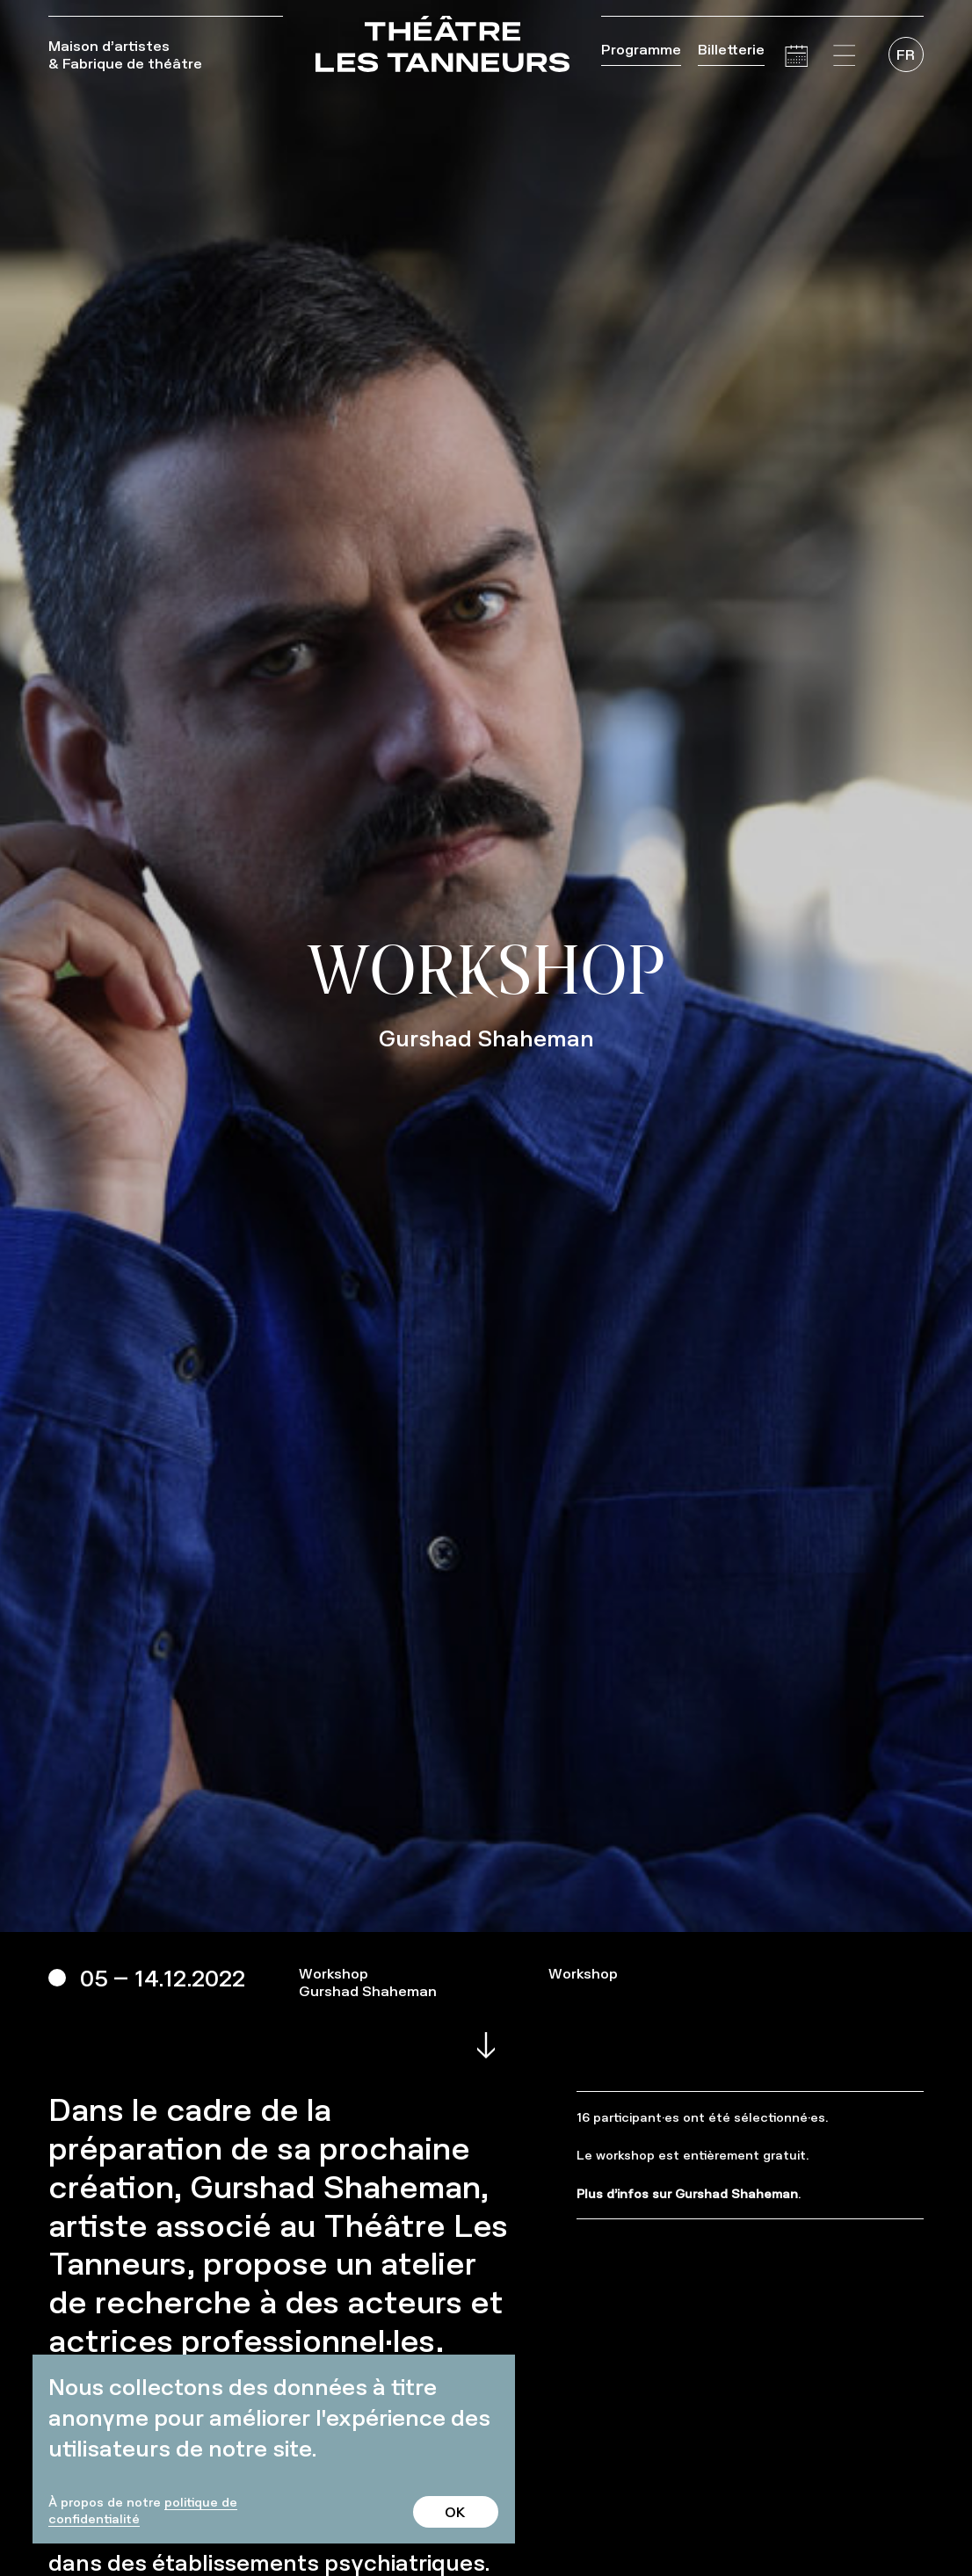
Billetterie (731, 49)
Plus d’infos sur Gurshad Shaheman (687, 2193)
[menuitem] (906, 54)
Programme (641, 49)
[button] (844, 56)
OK (455, 2512)
